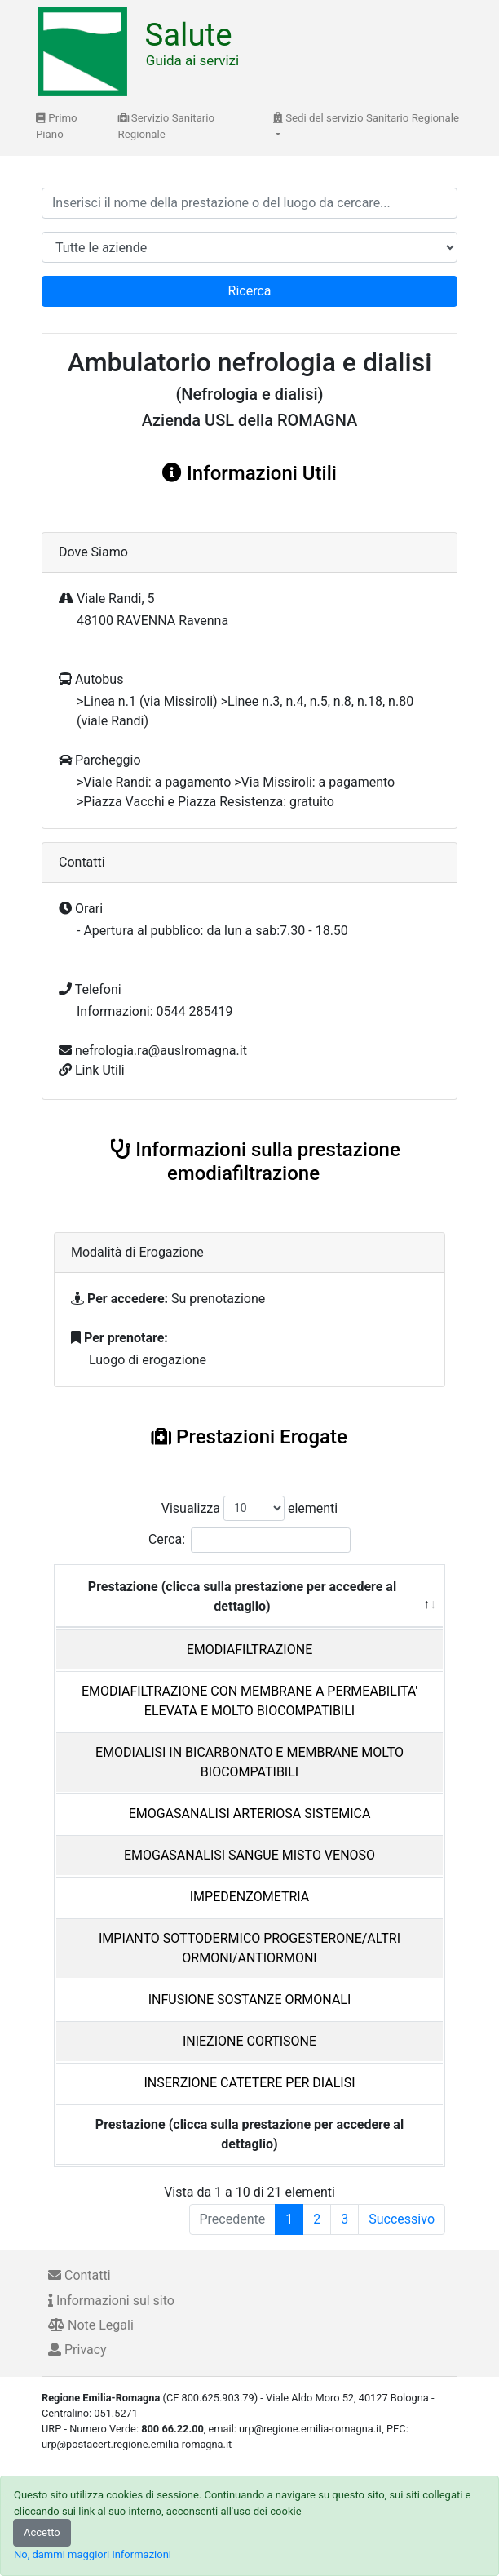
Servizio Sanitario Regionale (166, 126)
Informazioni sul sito (111, 2300)
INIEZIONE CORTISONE (249, 2041)
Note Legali (91, 2325)
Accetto (42, 2532)
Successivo (402, 2219)
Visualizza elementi (249, 1508)
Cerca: (249, 1540)
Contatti (79, 2275)
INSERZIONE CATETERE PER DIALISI (249, 2083)
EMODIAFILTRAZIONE (249, 1649)
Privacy (77, 2349)
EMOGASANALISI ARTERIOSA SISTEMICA (250, 1813)
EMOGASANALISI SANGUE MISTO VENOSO (249, 1855)
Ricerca (250, 291)
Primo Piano (56, 126)
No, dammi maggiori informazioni (92, 2554)
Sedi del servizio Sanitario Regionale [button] (366, 118)
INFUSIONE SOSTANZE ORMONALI (249, 1999)
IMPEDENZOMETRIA (249, 1896)
